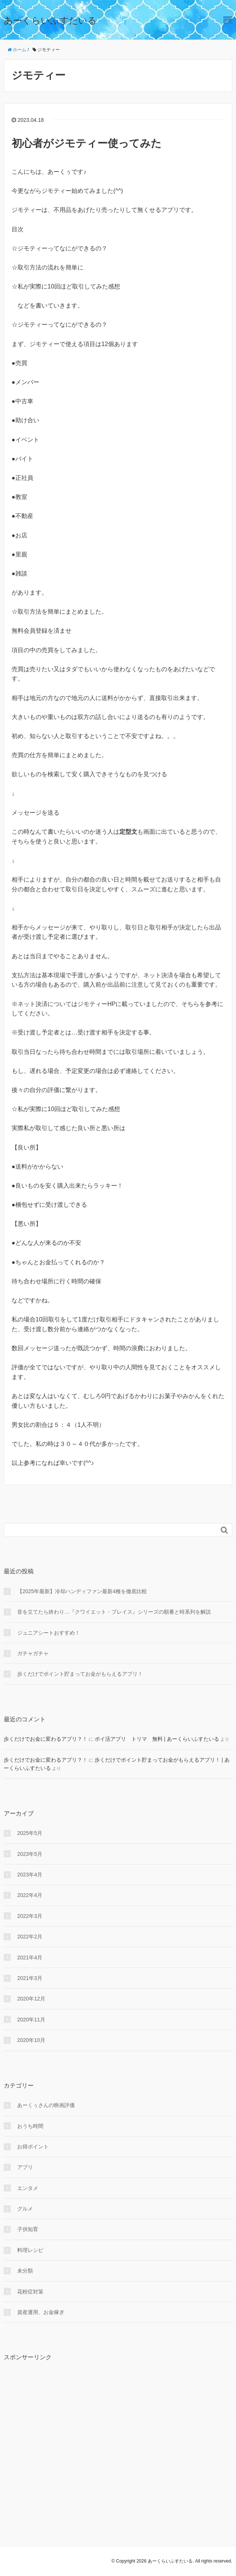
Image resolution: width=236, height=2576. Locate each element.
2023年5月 (29, 1854)
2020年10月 (31, 2040)
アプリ (25, 2167)
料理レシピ (30, 2250)
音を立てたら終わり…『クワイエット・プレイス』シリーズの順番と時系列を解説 (114, 1612)
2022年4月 (29, 1895)
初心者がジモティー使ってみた (87, 143)
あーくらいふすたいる (50, 20)
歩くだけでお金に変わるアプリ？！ (46, 1739)
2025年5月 (29, 1833)
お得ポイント (33, 2147)
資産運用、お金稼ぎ (40, 2312)
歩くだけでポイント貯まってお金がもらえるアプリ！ (80, 1674)
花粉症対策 (30, 2292)
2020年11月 (31, 2020)
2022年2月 (29, 1937)
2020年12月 (31, 1999)
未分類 (25, 2271)
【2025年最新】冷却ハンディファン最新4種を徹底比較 (82, 1591)
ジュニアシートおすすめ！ (48, 1633)
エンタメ (27, 2188)
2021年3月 (29, 1978)
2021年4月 (29, 1957)
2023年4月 (29, 1875)
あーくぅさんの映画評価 (46, 2105)
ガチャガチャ (33, 1653)
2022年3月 (29, 1916)
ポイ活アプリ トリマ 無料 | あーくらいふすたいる (157, 1739)
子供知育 (27, 2229)
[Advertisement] (118, 2436)
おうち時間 (30, 2126)
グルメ (25, 2209)
